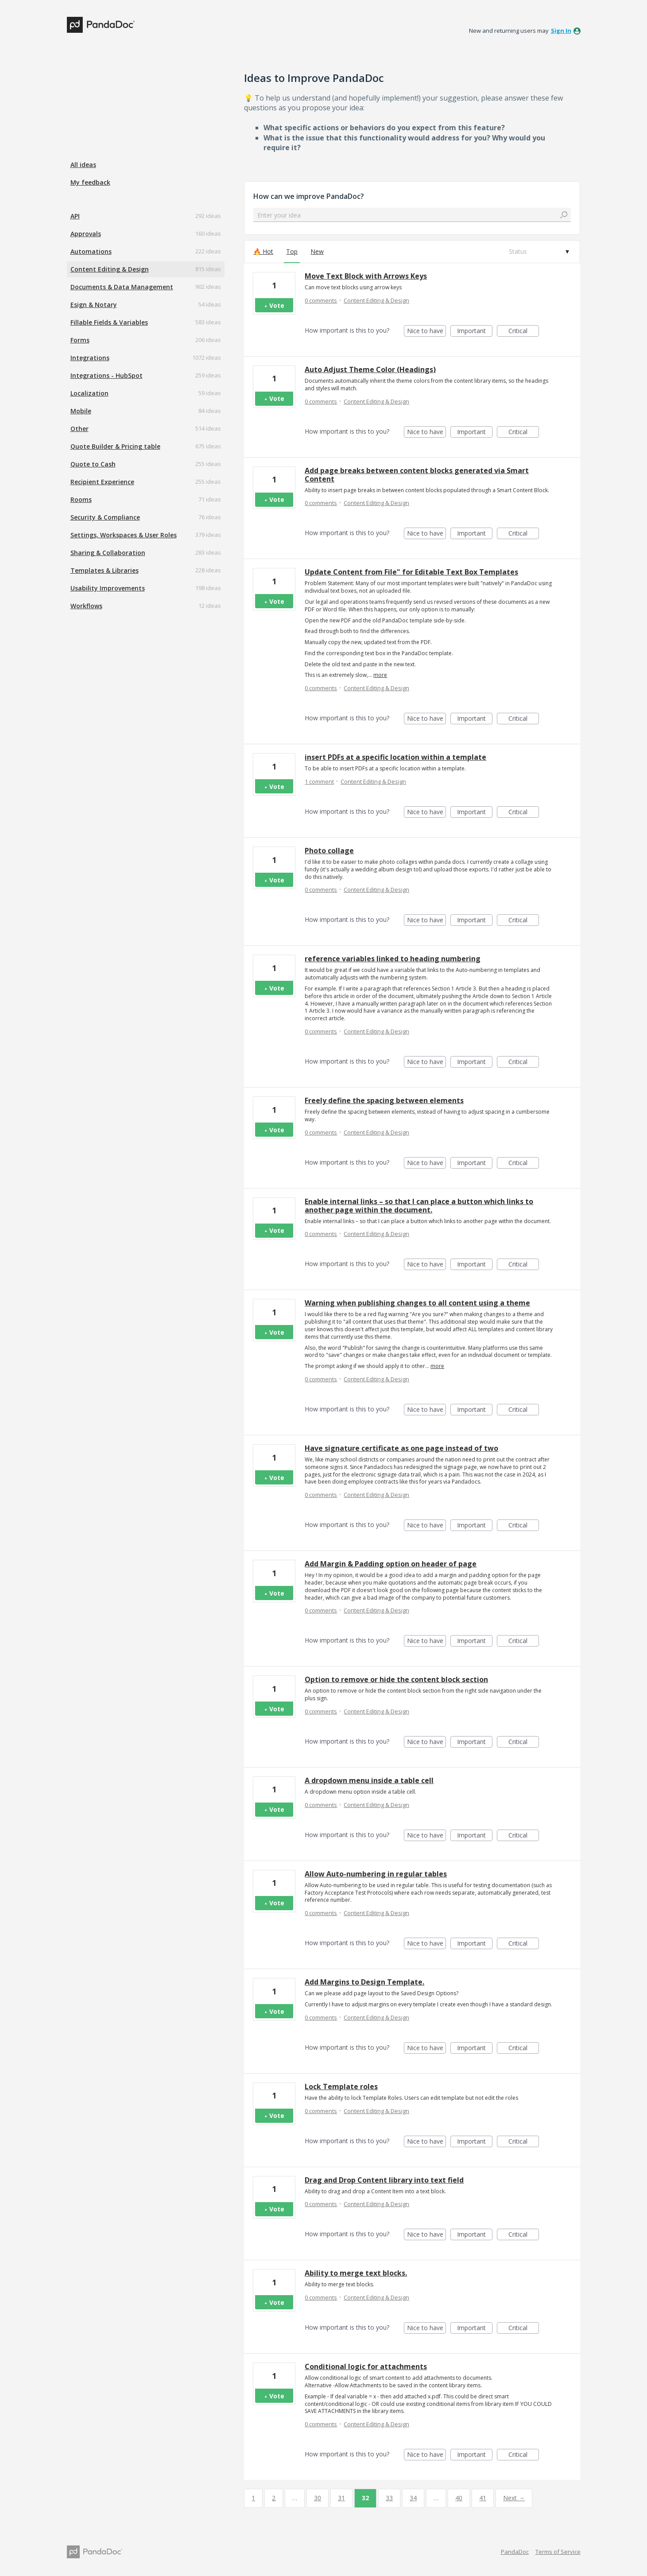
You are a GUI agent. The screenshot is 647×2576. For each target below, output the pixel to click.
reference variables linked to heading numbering (392, 959)
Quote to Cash (93, 464)
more (380, 675)
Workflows (86, 606)
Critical (523, 331)
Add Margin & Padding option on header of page (391, 1564)
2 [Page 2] (273, 2498)
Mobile (80, 411)
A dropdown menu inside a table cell (369, 1780)
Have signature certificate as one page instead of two (401, 1448)
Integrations (89, 358)
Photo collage (329, 850)
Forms (79, 340)
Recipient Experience (102, 482)
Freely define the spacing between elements (384, 1100)
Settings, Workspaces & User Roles (123, 535)
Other (79, 428)
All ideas (83, 164)
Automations (91, 251)
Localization (89, 393)
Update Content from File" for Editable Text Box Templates (411, 572)
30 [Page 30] (317, 2498)
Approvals (85, 233)
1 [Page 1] (253, 2498)
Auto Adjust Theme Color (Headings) (370, 369)
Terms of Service (558, 2552)
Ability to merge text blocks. (356, 2273)
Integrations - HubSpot (106, 375)
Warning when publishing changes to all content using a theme (417, 1303)
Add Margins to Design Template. (364, 1982)
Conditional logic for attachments (366, 2366)
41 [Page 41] (482, 2498)
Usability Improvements (107, 588)
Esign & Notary (93, 304)
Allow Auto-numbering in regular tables (376, 1874)
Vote (276, 305)
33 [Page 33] (389, 2498)
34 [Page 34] (413, 2498)
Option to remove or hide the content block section (396, 1679)
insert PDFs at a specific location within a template (395, 757)
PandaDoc (515, 2552)
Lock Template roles (341, 2086)
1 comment (319, 781)
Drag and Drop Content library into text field (384, 2180)
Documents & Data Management (121, 287)
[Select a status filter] (538, 251)
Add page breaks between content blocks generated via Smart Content (417, 475)
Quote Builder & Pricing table (115, 446)
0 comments (321, 300)
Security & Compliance (105, 517)
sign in (561, 31)
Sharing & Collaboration (107, 552)
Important (474, 331)
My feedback (90, 182)
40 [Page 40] (458, 2498)
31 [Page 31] (341, 2498)
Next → (514, 2498)
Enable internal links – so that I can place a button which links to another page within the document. (419, 1206)
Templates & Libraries (104, 570)
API (75, 216)
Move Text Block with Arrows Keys (366, 276)
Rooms (81, 499)
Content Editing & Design (109, 269)
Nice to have (426, 331)
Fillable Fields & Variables (109, 322)
